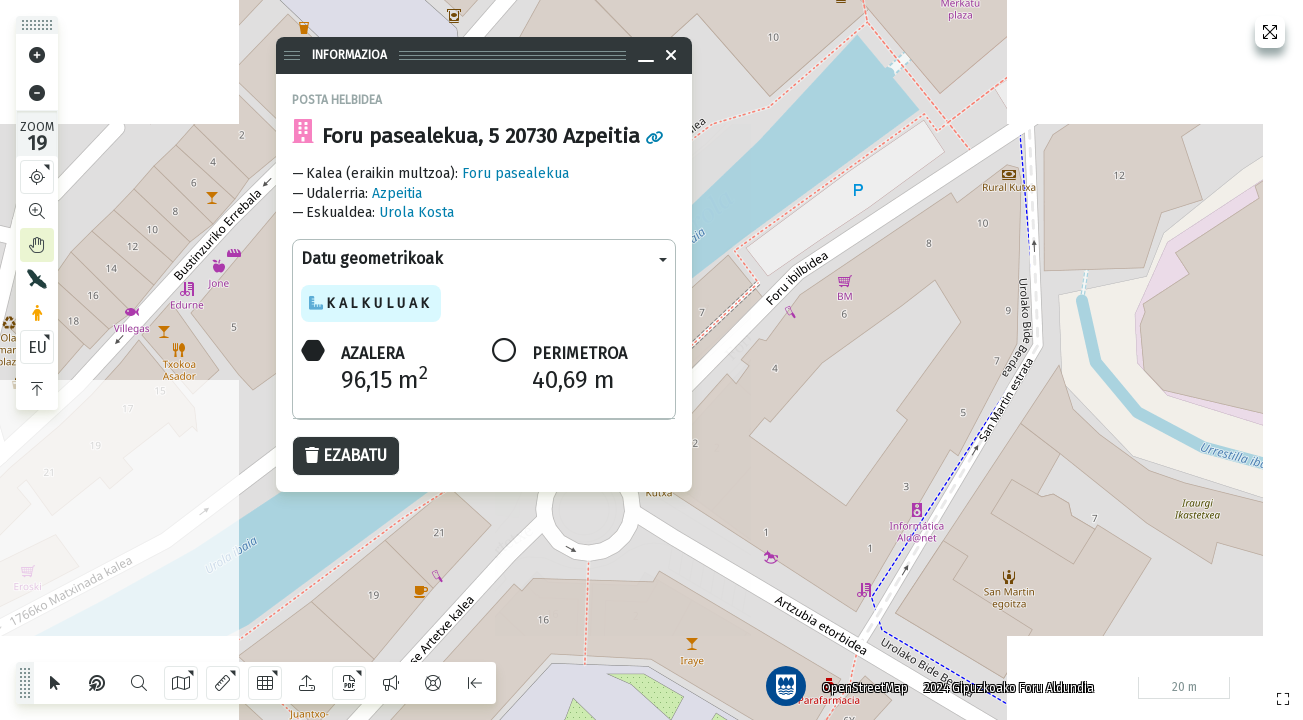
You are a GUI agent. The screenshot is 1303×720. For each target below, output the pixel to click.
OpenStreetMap (862, 685)
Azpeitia (397, 193)
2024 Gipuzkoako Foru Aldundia (1006, 685)
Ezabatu (346, 455)
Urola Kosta (416, 212)
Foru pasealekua (515, 173)
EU (37, 347)
